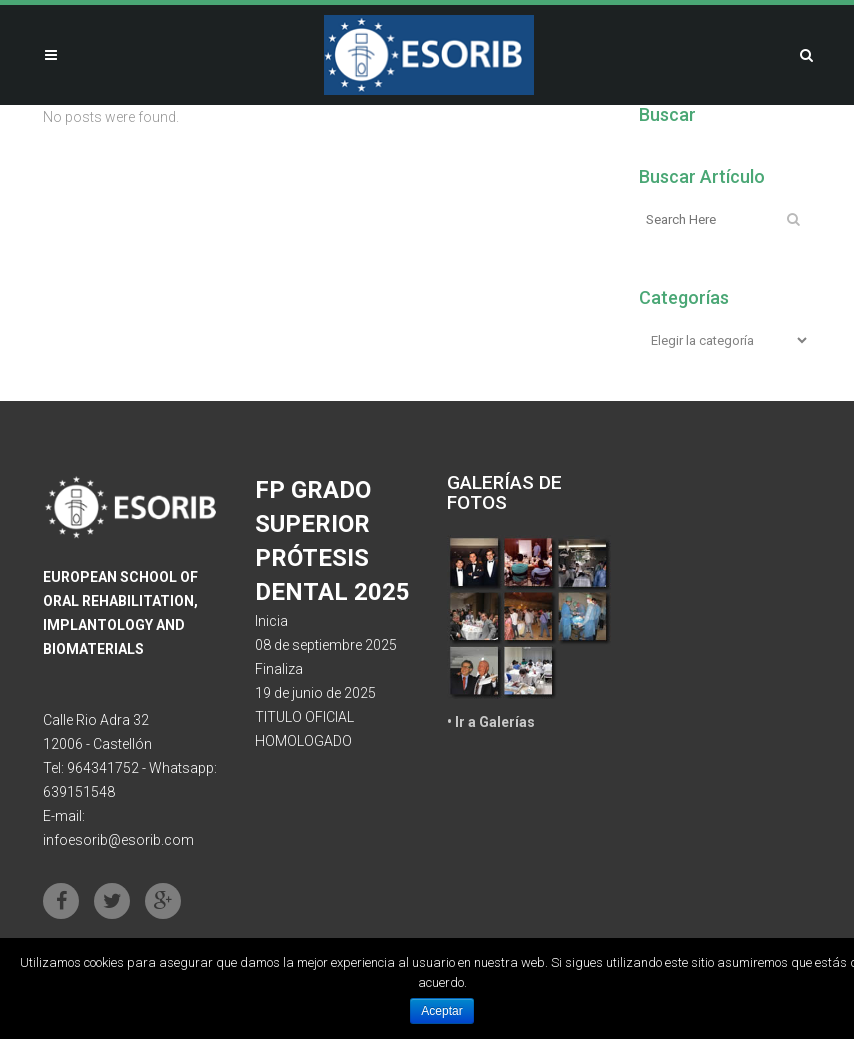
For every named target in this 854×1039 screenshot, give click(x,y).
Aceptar (441, 1011)
